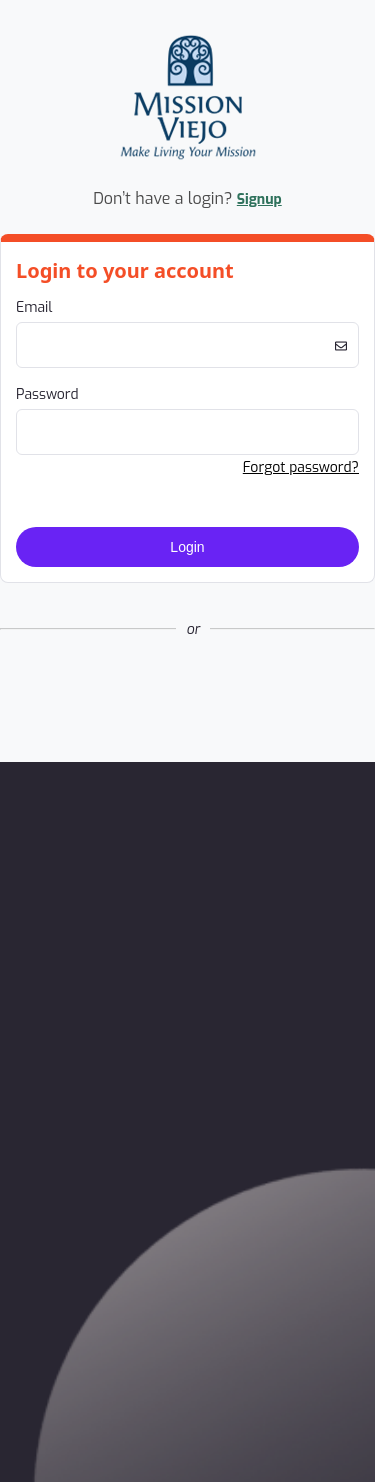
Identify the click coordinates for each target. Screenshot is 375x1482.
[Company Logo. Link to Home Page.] (188, 165)
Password (47, 394)
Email (34, 307)
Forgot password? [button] (301, 467)
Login (187, 547)
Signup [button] (259, 199)
